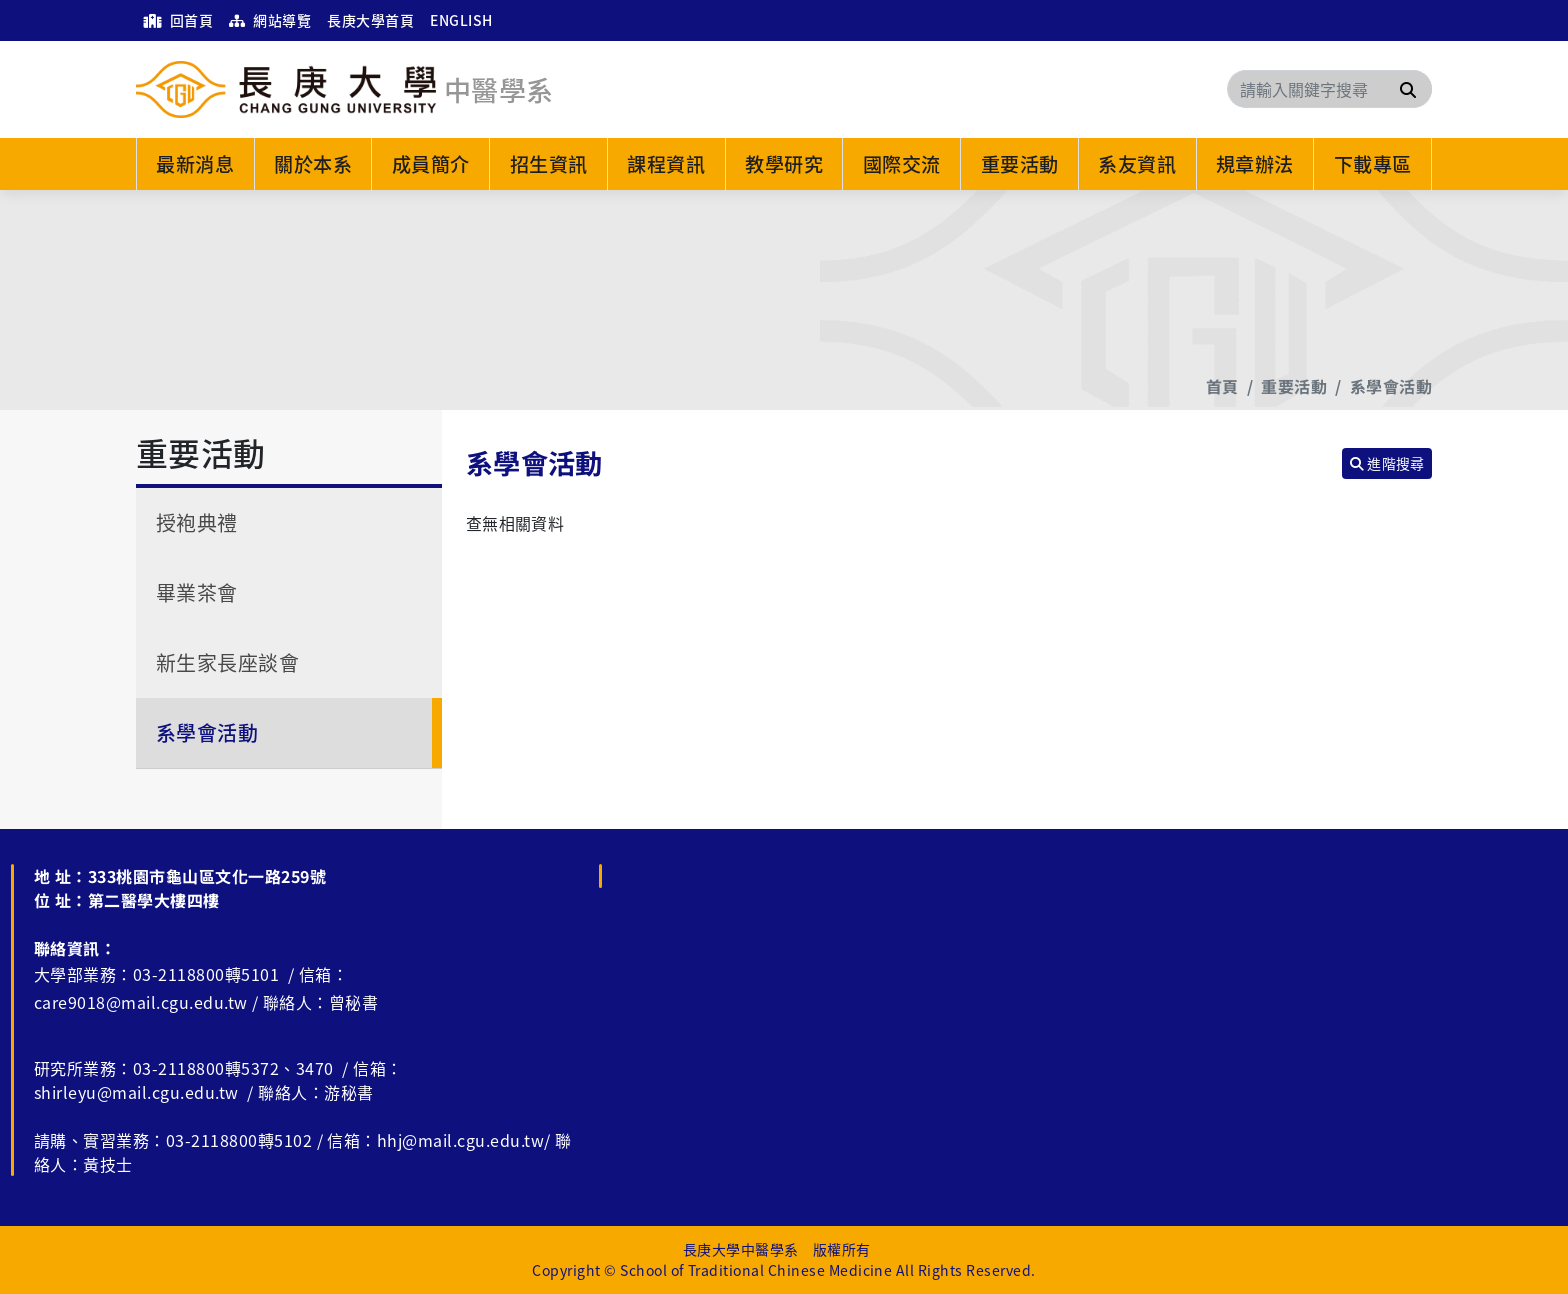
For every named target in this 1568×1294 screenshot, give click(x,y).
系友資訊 (1137, 164)
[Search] (1329, 89)
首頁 (1222, 386)
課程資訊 (666, 164)
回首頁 (178, 20)
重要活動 (1020, 164)
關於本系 (313, 164)
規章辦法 (1255, 164)
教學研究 (784, 164)
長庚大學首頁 (370, 20)
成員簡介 (431, 164)
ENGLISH (461, 20)
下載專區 (1373, 164)
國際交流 (902, 164)
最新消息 (195, 164)
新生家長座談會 (227, 662)
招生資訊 (549, 164)
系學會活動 (1391, 386)
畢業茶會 (197, 592)
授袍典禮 (197, 522)
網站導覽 (270, 20)
